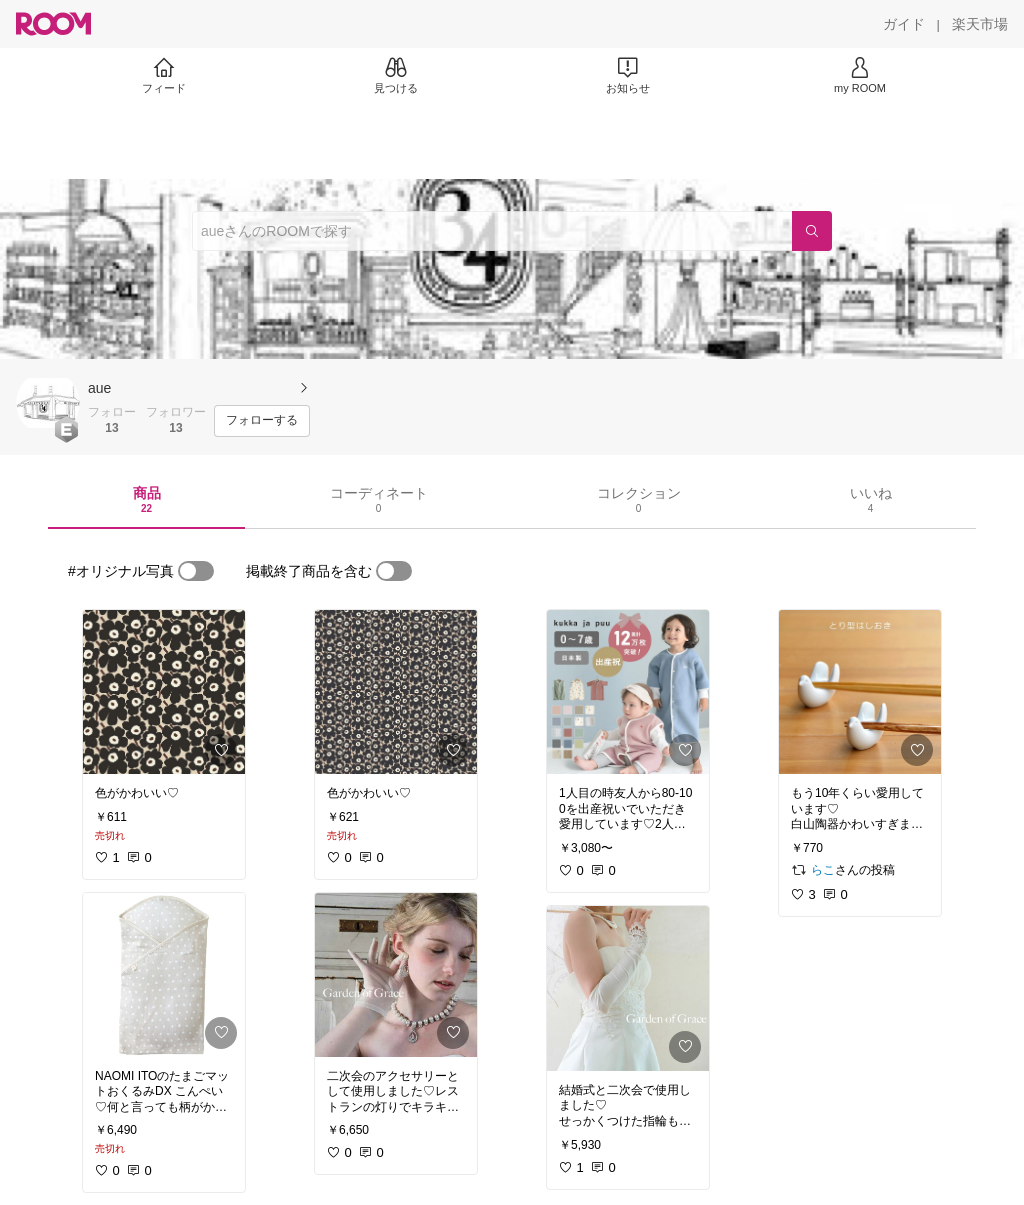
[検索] (812, 231)
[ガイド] (904, 24)
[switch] (196, 571)
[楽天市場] (980, 24)
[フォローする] (262, 421)
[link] (164, 692)
